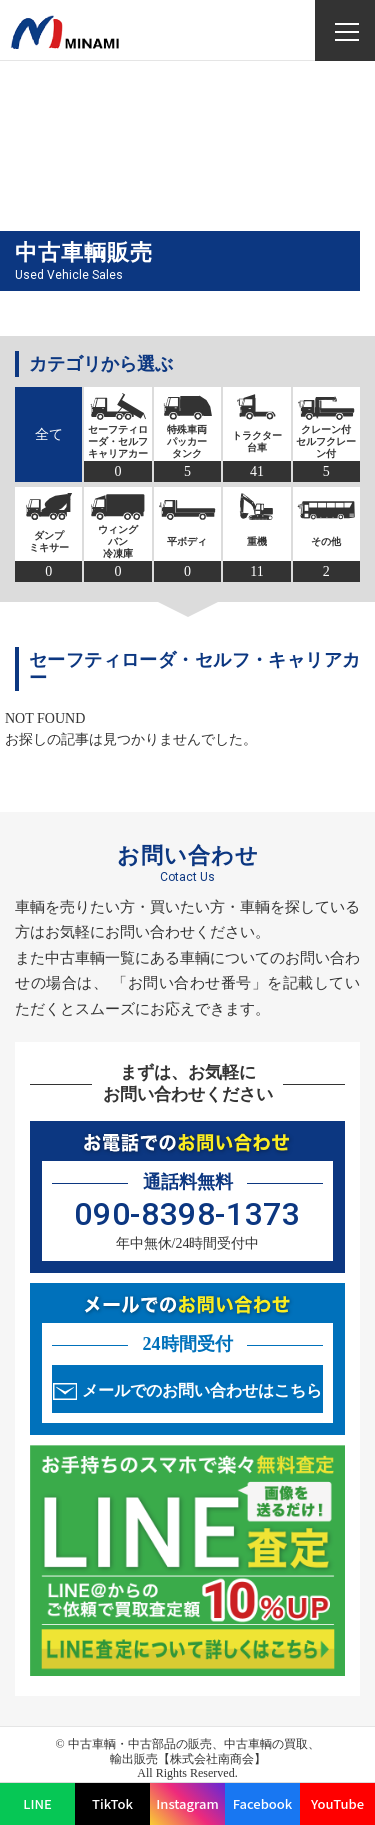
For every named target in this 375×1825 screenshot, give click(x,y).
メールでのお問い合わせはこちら (202, 1390)
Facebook (263, 1803)
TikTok (112, 1803)
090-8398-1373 (187, 1214)
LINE (37, 1803)
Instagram (187, 1803)
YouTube (337, 1803)
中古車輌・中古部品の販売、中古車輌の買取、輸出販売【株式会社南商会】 (194, 1751)
